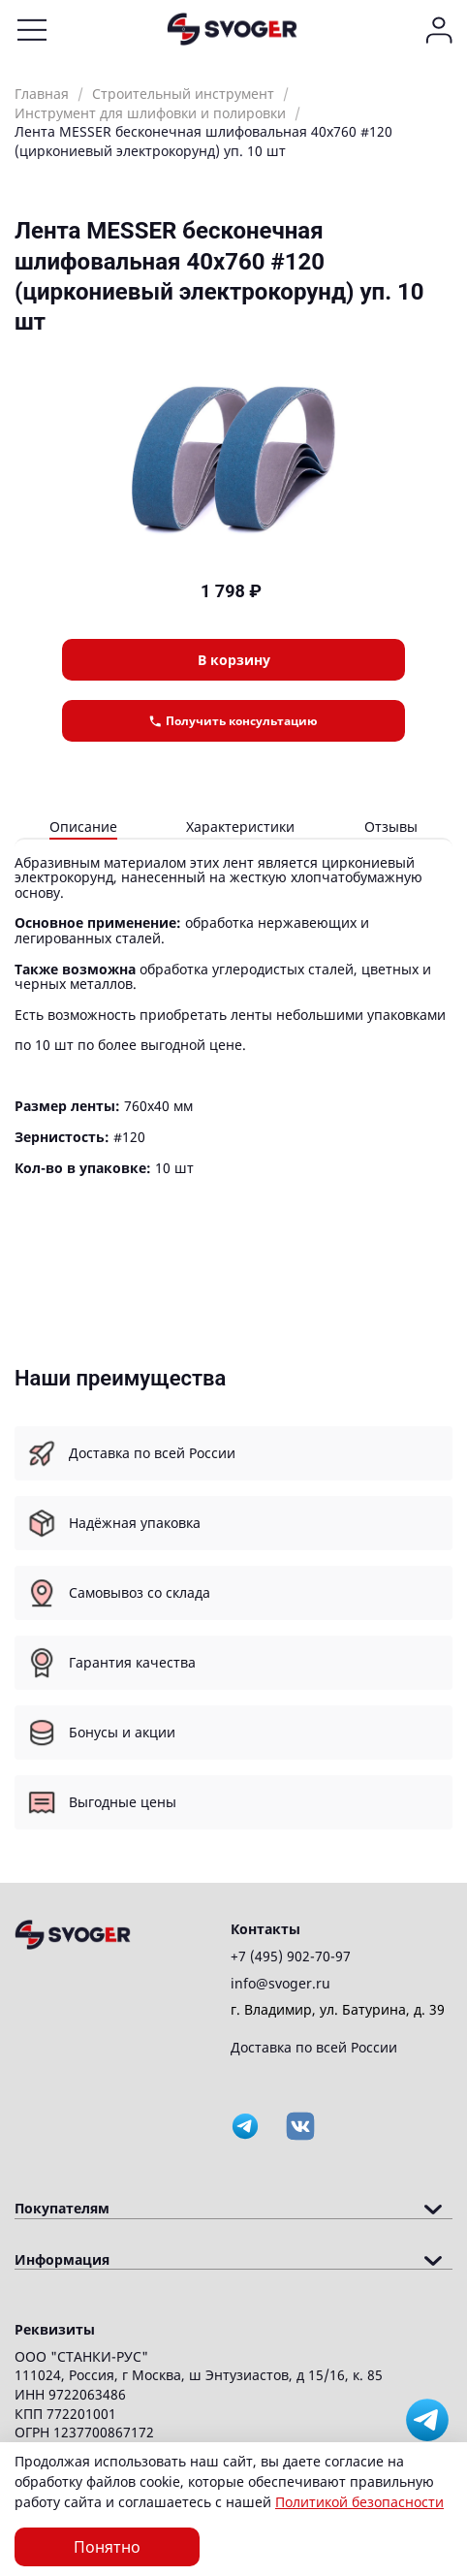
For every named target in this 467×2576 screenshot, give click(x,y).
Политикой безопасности (359, 2502)
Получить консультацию (233, 721)
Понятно (107, 2547)
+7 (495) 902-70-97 (291, 1956)
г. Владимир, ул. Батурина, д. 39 (338, 2009)
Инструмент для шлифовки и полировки (150, 113)
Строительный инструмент (183, 93)
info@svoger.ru (280, 1983)
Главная (42, 93)
